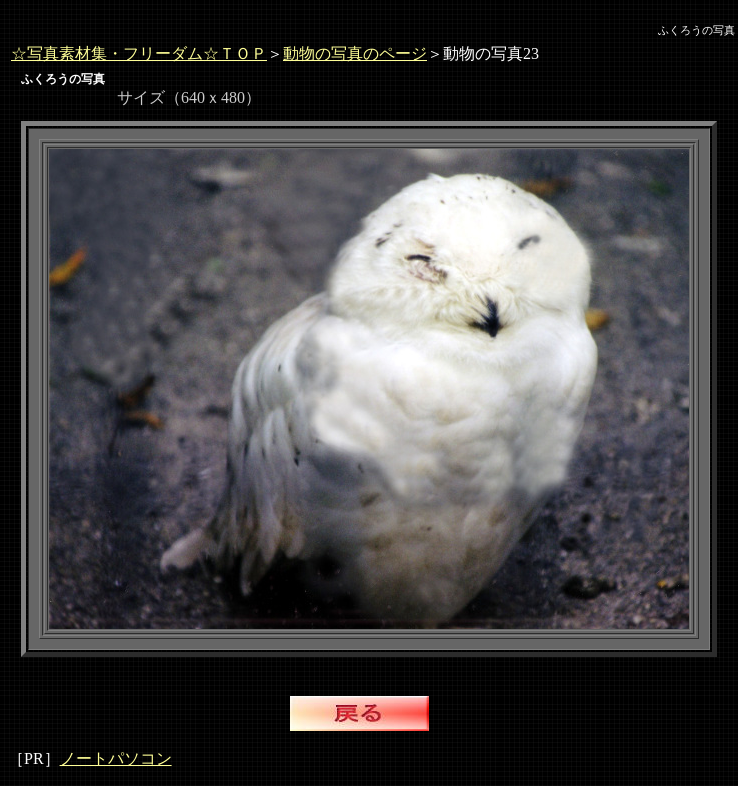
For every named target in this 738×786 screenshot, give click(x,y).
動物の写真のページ (355, 53)
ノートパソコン (116, 758)
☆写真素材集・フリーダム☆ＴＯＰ (139, 53)
